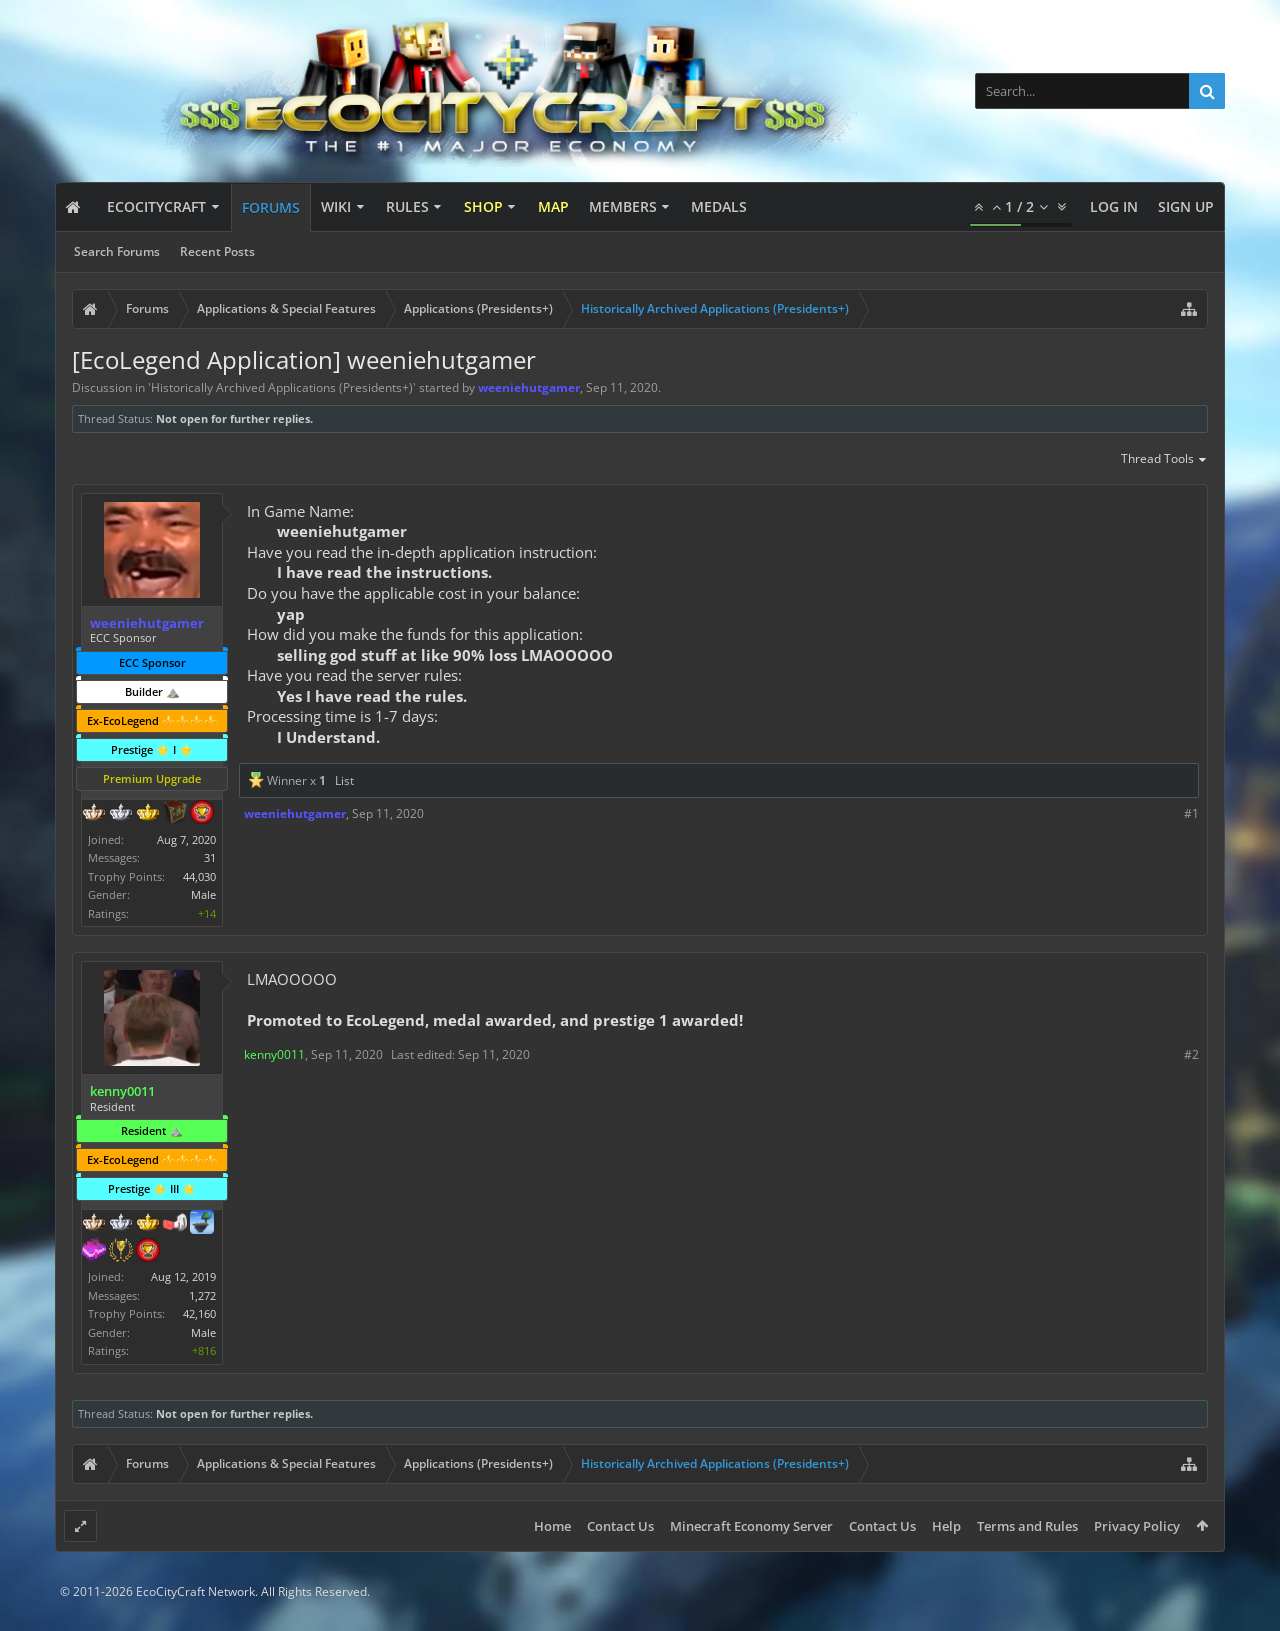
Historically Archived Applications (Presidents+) (282, 387)
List (344, 780)
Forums (271, 207)
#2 (1191, 1054)
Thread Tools (1164, 460)
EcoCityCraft (156, 206)
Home (552, 1526)
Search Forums (117, 251)
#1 (1191, 813)
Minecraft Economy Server (751, 1526)
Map (553, 206)
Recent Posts (217, 251)
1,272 (202, 1295)
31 (210, 857)
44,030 (199, 876)
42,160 (199, 1313)
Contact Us (620, 1526)
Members (623, 206)
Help (946, 1526)
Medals (719, 206)
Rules (407, 206)
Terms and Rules (1027, 1526)
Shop (483, 206)
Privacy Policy (1137, 1526)
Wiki (336, 206)
